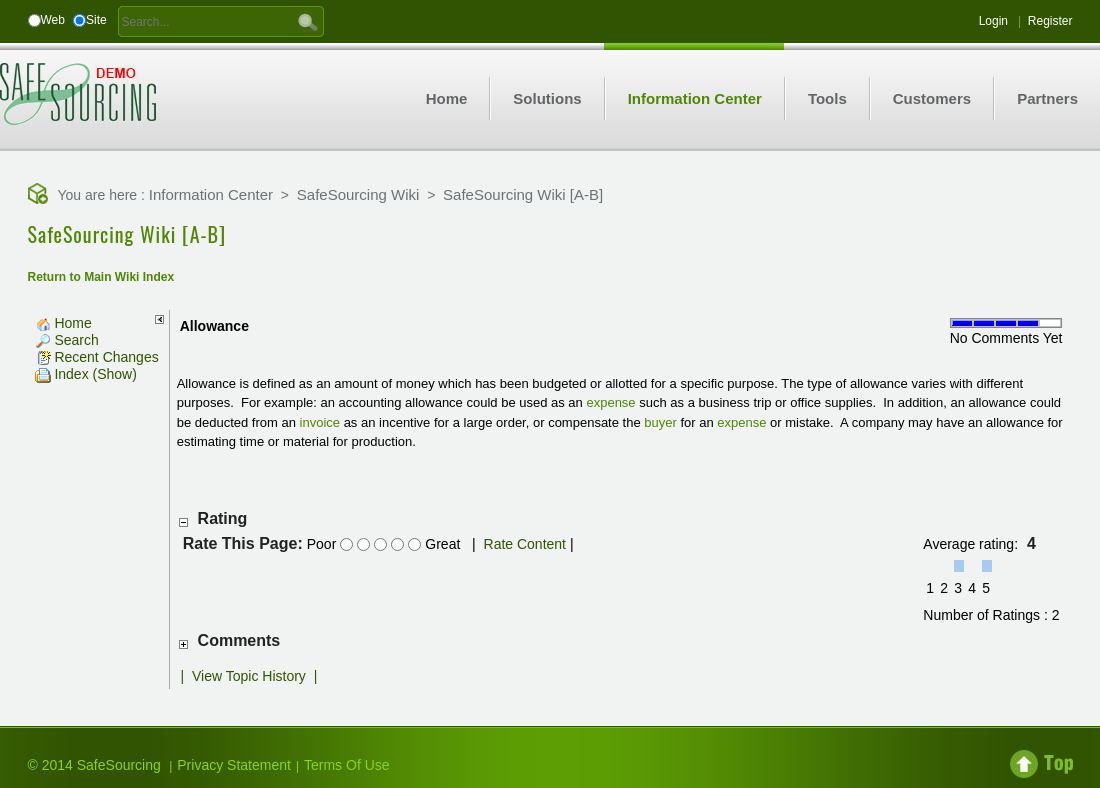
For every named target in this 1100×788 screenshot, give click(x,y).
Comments (239, 640)
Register (1050, 21)
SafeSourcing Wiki (358, 194)
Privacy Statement (234, 765)
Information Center (211, 194)
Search (67, 340)
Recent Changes (97, 357)
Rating (223, 518)
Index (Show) (86, 374)
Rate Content (525, 544)
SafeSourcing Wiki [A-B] (523, 194)
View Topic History (249, 676)
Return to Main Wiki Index (101, 277)
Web (53, 20)
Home (63, 323)
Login (993, 21)
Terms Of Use (347, 765)
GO (308, 21)
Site (96, 20)
